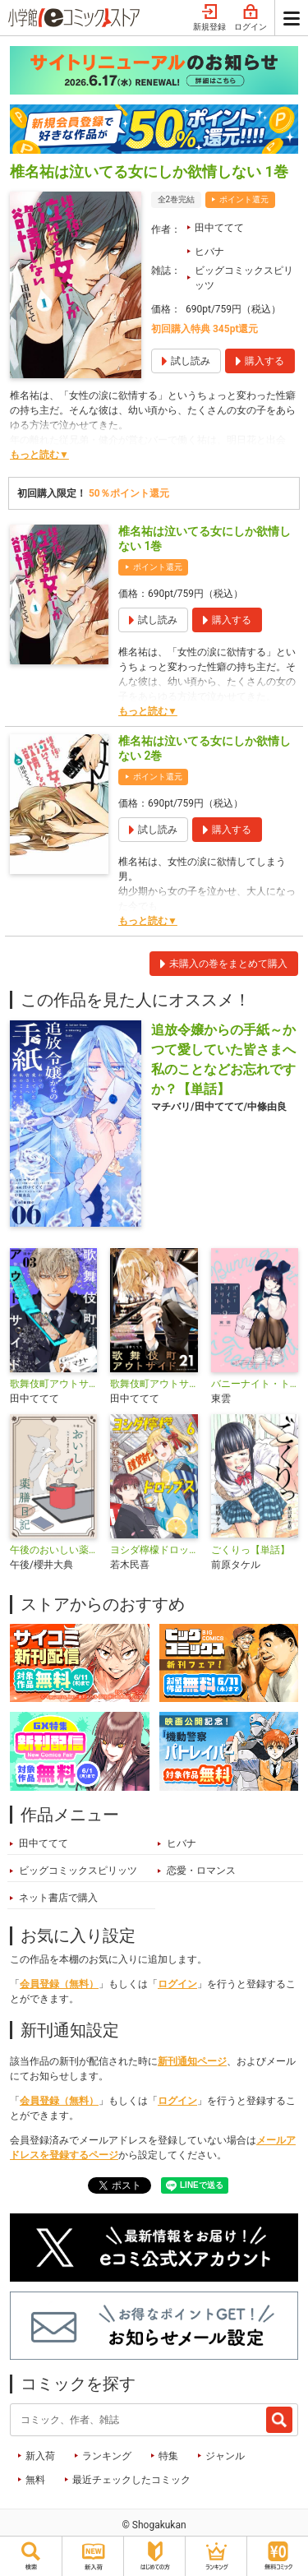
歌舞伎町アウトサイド (53, 1384)
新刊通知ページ (192, 2061)
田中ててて (219, 228)
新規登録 (209, 18)
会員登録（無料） (59, 1984)
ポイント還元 (244, 199)
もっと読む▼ (39, 454)
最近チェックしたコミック (131, 2480)
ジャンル (225, 2456)
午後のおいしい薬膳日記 (53, 1550)
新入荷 (40, 2456)
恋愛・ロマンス (201, 1870)
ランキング (106, 2456)
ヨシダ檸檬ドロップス (153, 1550)
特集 (168, 2456)
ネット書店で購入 (58, 1897)
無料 (35, 2480)
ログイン (250, 18)
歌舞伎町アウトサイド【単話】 (153, 1384)
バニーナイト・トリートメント (254, 1384)
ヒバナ (209, 251)
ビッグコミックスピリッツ (244, 278)
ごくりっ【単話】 (250, 1550)
